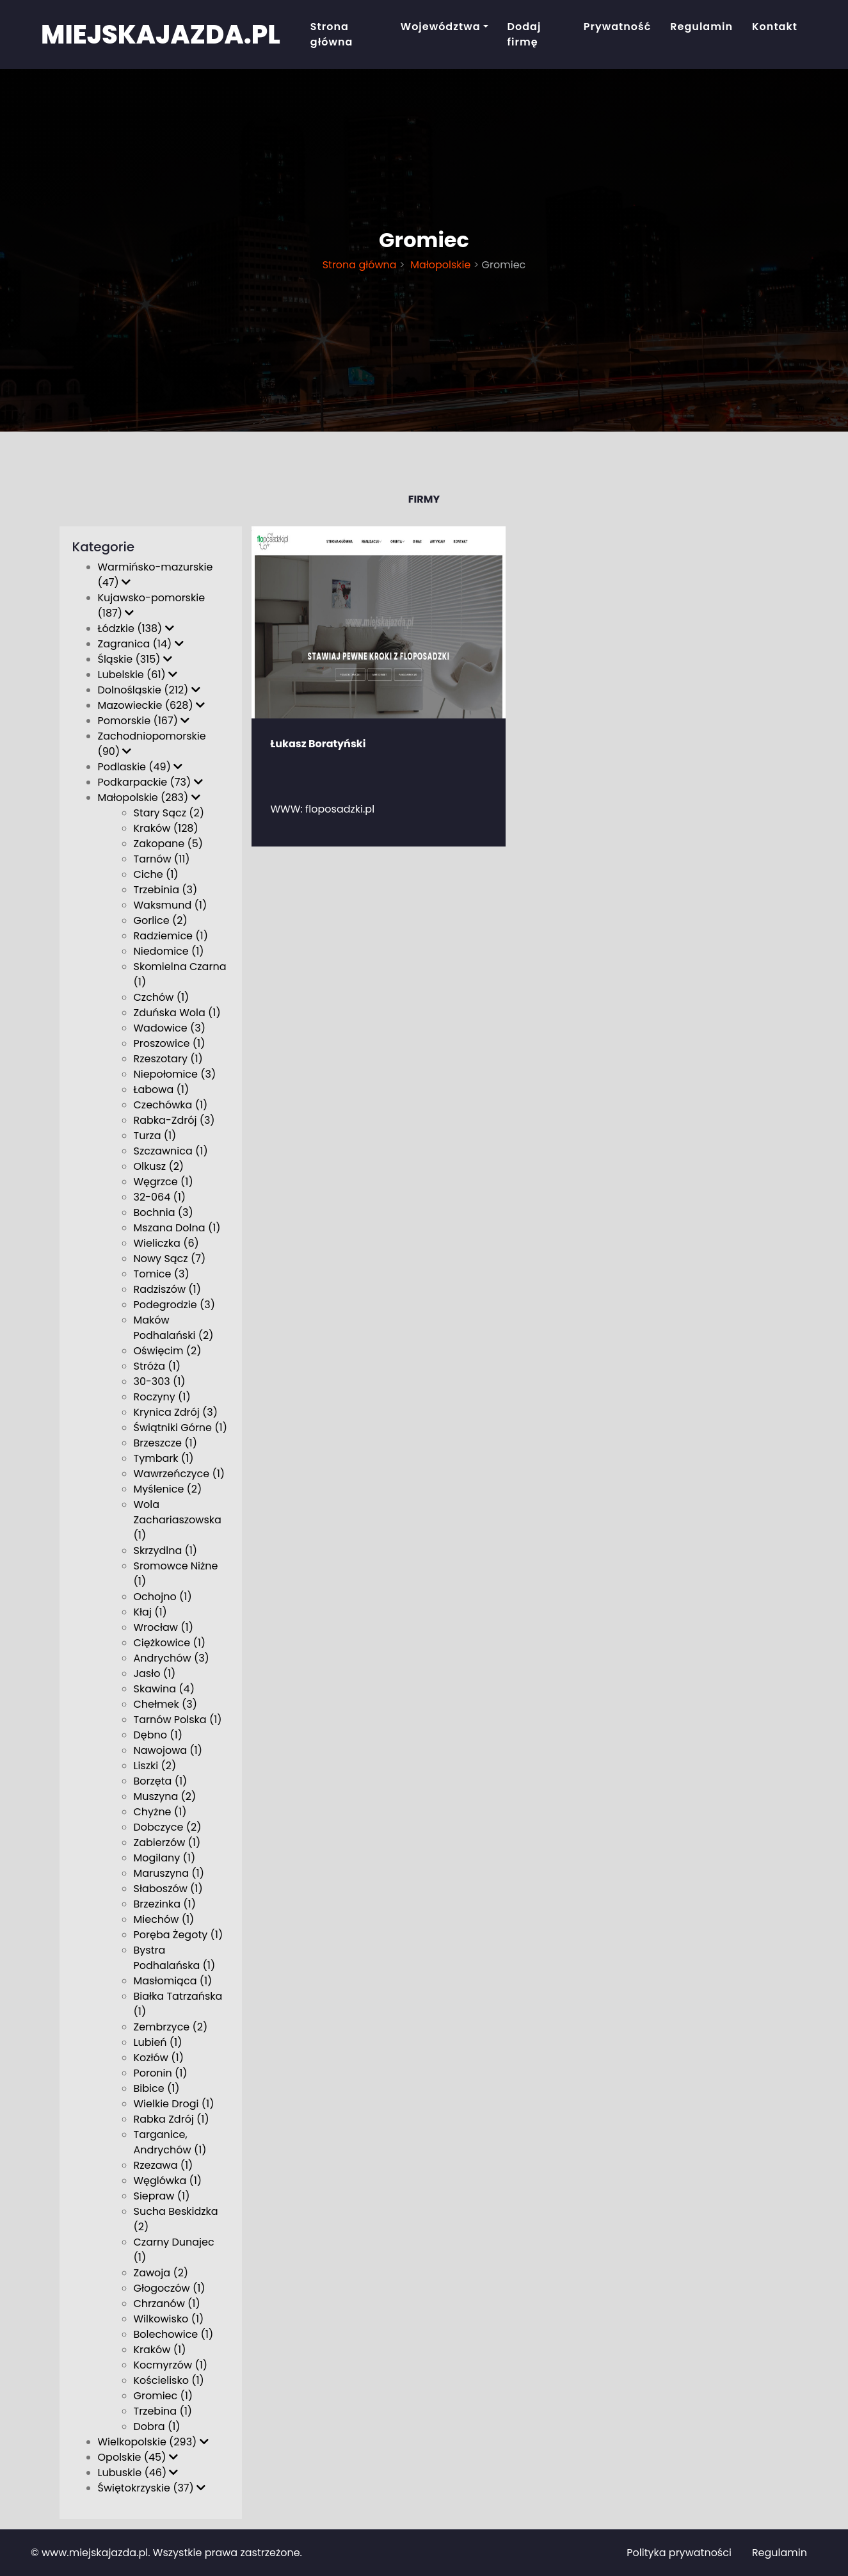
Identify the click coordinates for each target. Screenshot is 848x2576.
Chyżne (160, 1811)
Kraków (160, 2349)
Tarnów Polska (178, 1719)
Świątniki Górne (180, 1427)
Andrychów (171, 1658)
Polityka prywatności (679, 2552)
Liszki (155, 1765)
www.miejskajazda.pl (95, 2552)
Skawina (164, 1688)
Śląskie (135, 659)
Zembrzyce (171, 2027)
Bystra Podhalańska (175, 1958)
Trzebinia (166, 889)
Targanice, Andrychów (170, 2142)
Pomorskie (144, 720)
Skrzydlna (166, 1550)
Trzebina (163, 2411)
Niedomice (169, 951)
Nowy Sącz (170, 1258)
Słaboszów (168, 1888)
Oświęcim (168, 1350)
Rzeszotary (168, 1058)
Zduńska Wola (177, 1012)
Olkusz (159, 1166)
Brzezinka (165, 1904)
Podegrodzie (174, 1304)
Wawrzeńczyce (179, 1473)
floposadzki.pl (339, 809)
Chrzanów (167, 2303)
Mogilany (165, 1858)
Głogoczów (169, 2288)
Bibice (157, 2088)
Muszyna (165, 1796)
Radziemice (171, 935)
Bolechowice (174, 2334)
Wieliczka (166, 1243)
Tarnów (162, 859)
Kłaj (150, 1612)
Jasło (155, 1673)
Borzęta (161, 1781)
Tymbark (164, 1458)
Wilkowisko (169, 2319)
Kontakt (774, 26)
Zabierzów (167, 1842)
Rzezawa (163, 2165)
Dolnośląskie (149, 690)
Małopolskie (439, 264)
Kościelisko (169, 2380)
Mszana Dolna (177, 1227)
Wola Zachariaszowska (177, 1520)
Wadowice (169, 1028)
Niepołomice (175, 1074)
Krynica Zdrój (176, 1412)
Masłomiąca (173, 1980)
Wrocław (163, 1627)
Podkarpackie (150, 782)
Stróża (157, 1366)
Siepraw (162, 2196)
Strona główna (331, 34)
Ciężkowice (170, 1642)
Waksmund (170, 905)
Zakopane (169, 843)
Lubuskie (138, 2472)
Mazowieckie (151, 705)
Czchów (161, 997)
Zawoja (161, 2272)
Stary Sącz (169, 813)
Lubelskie (138, 674)
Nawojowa (168, 1750)
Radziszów (168, 1289)
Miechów (164, 1919)
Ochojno (163, 1596)
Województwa (441, 26)
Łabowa (161, 1089)
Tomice (161, 1274)
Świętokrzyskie (152, 2488)
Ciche (156, 874)
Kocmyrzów (171, 2365)
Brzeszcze (165, 1443)
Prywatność (618, 26)
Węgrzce (163, 1181)
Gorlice (161, 920)
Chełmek (165, 1704)
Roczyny (162, 1396)
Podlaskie (140, 766)
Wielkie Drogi (174, 2103)
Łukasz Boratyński (318, 743)
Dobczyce (168, 1827)
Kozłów (159, 2057)
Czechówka (171, 1105)
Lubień (158, 2042)
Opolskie (138, 2457)
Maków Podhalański (174, 1328)
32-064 (160, 1197)
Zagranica (141, 643)
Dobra (157, 2426)
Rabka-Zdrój (174, 1120)
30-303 (160, 1381)
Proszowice (169, 1043)
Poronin (161, 2073)
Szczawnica (171, 1151)
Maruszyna (169, 1873)
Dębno (158, 1735)
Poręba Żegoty (178, 1934)
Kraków (166, 828)
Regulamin (701, 26)
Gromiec (163, 2395)
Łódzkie (136, 628)
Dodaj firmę (524, 34)
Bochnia (163, 1212)
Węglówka (168, 2180)
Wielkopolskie (153, 2441)
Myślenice (168, 1489)
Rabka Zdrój (171, 2119)
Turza (155, 1135)
